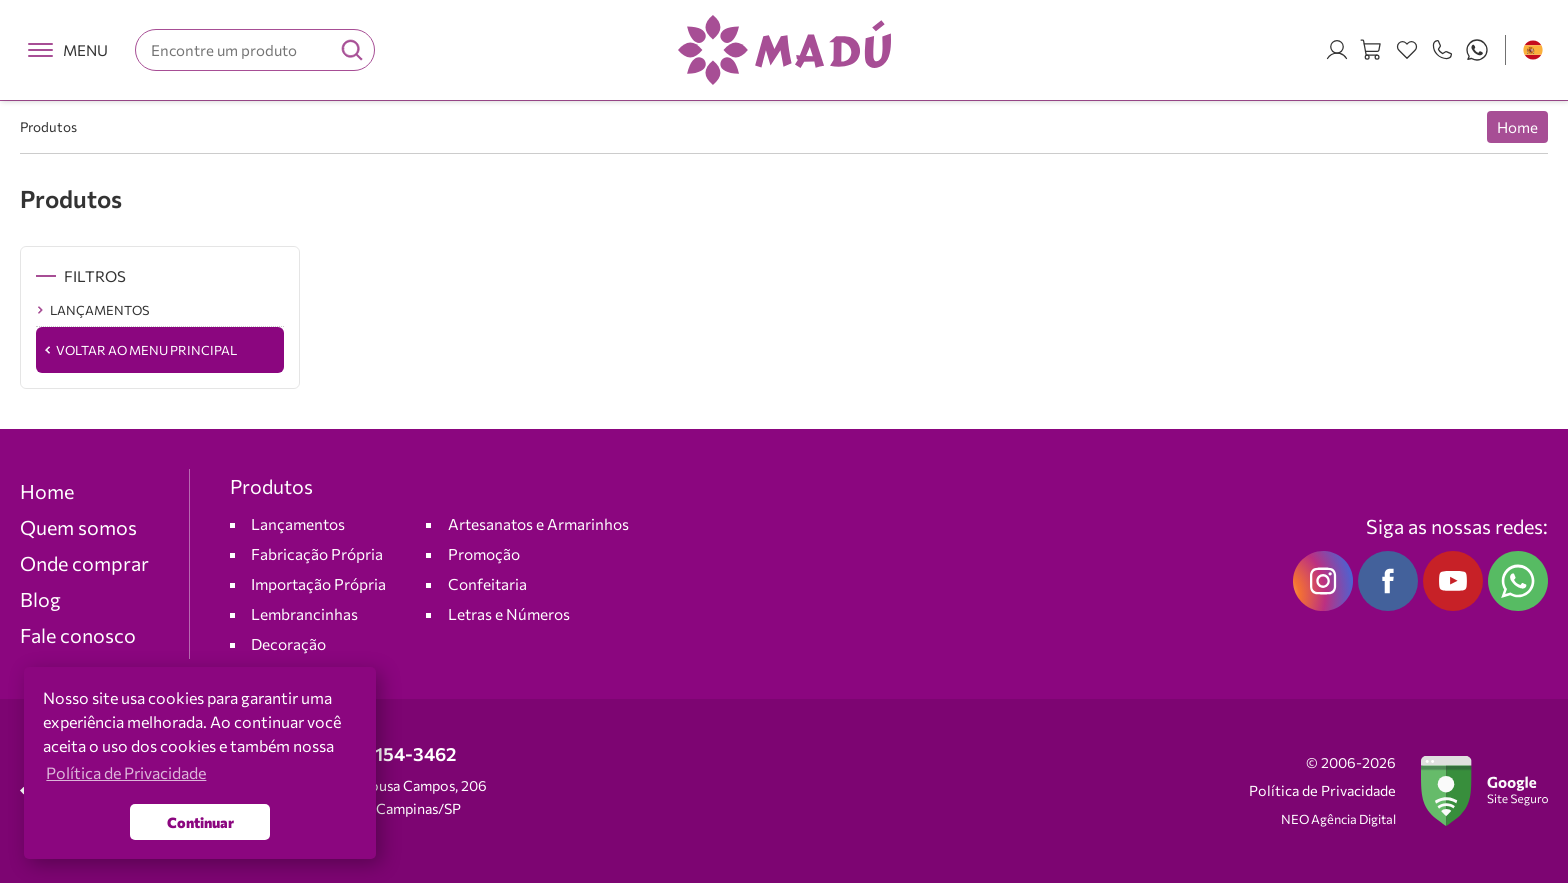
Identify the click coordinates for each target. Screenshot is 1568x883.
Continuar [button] (200, 822)
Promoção (484, 553)
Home (1517, 127)
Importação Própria (318, 583)
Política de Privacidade (1322, 790)
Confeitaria (487, 583)
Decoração (288, 643)
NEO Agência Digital (1338, 819)
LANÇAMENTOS (99, 310)
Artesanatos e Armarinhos (538, 523)
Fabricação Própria (317, 553)
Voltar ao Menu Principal (146, 350)
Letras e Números (509, 613)
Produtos (48, 126)
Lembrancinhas (304, 613)
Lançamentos (298, 523)
